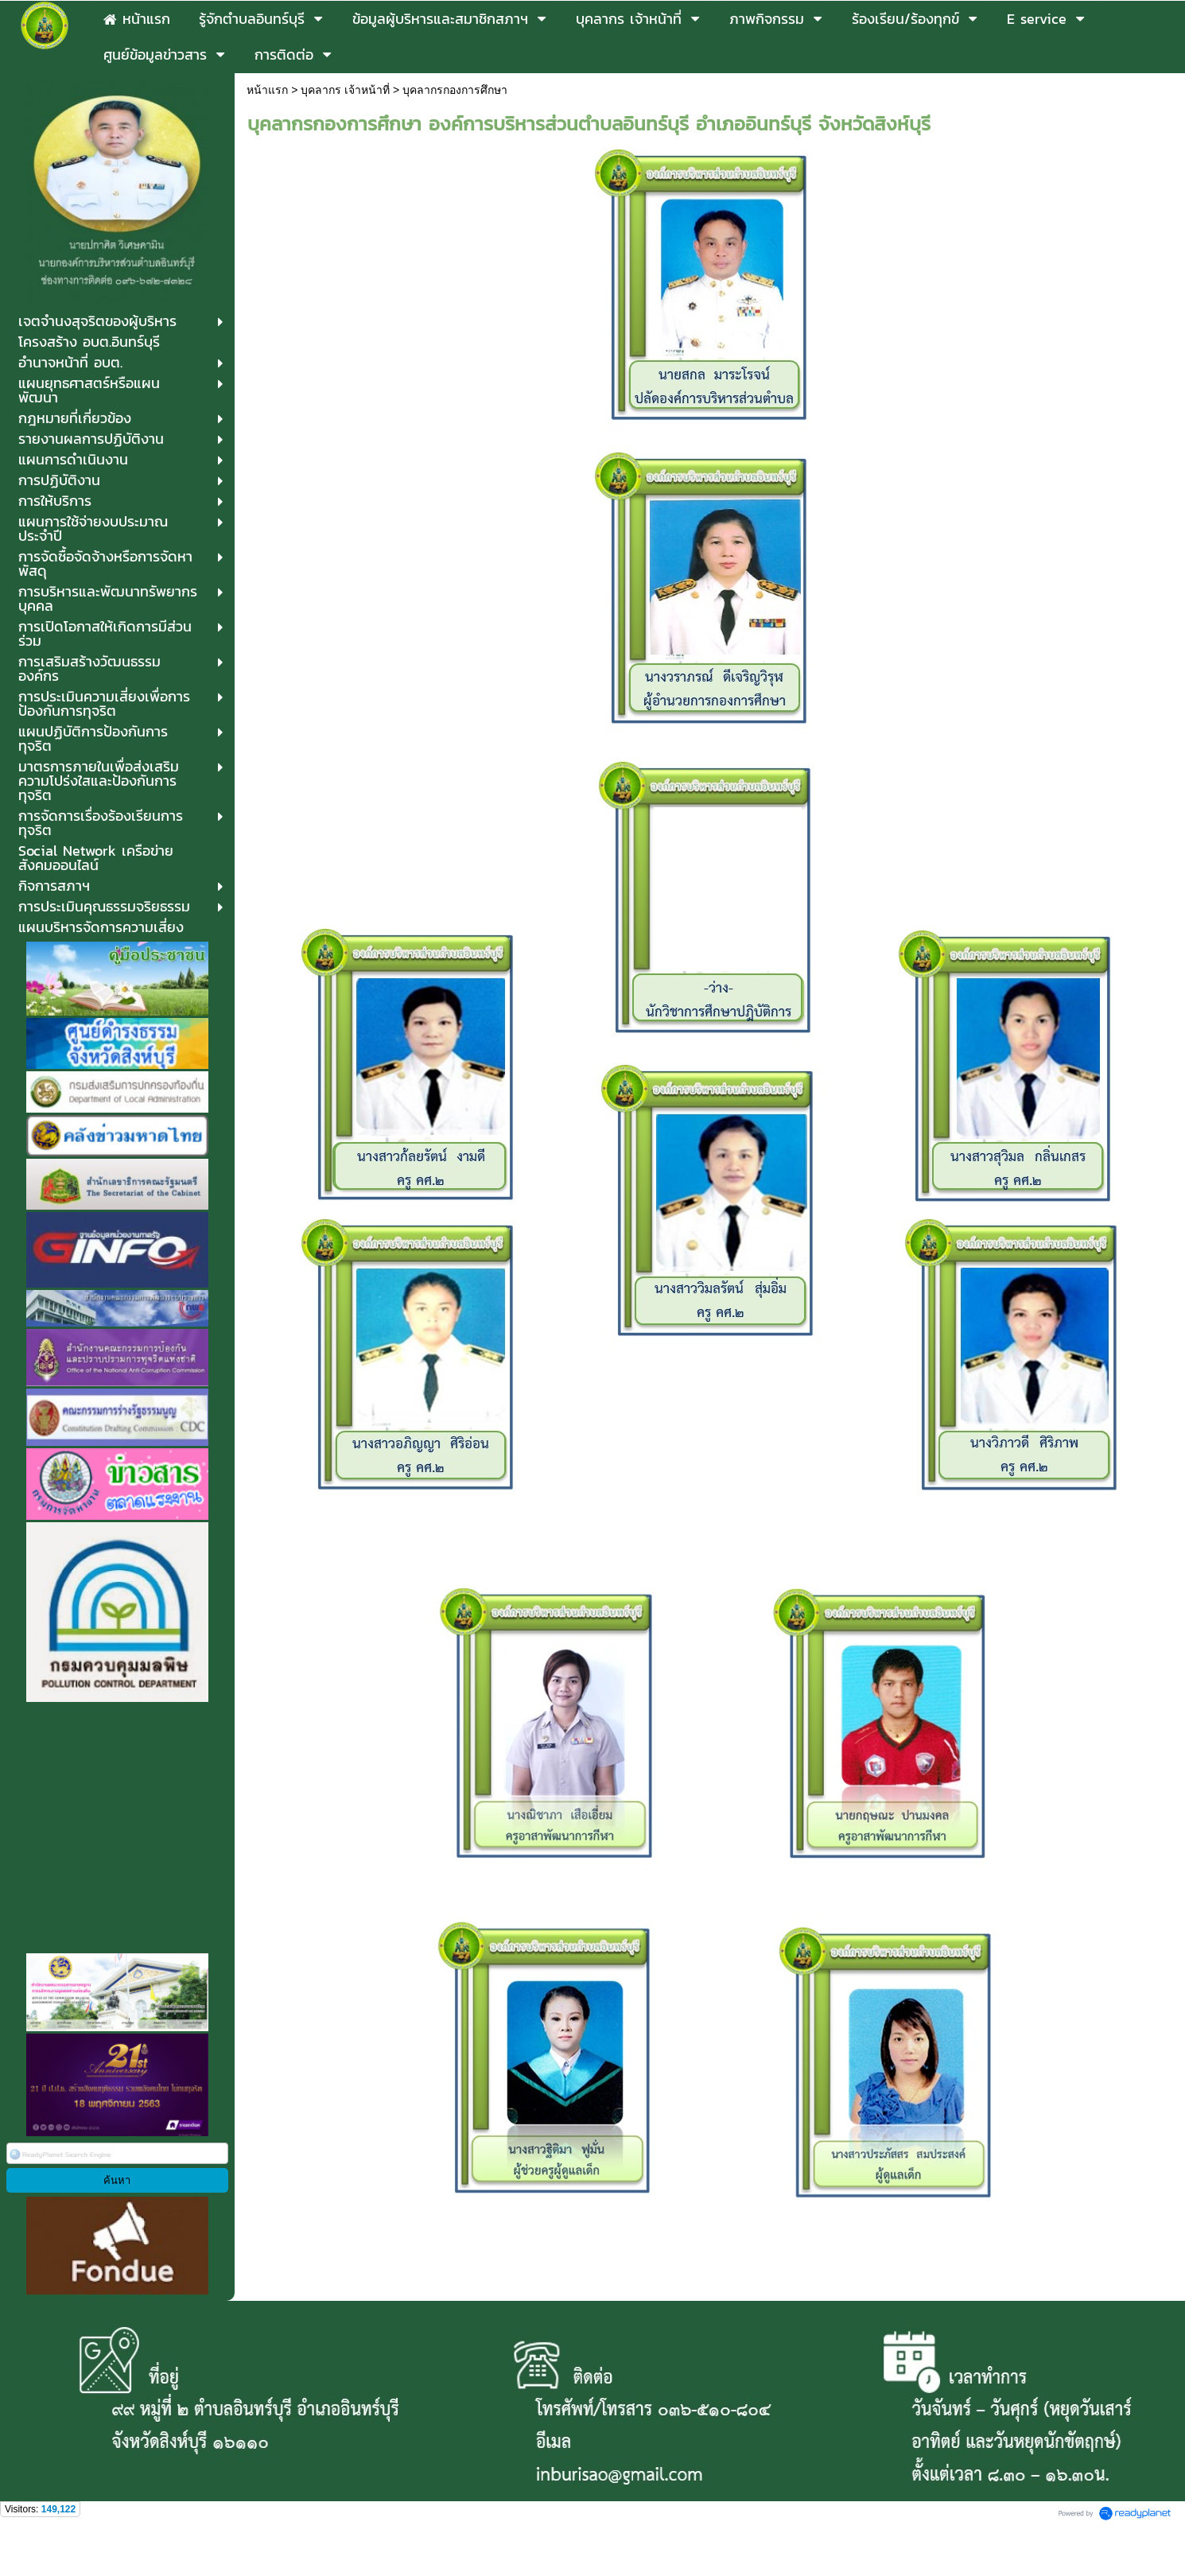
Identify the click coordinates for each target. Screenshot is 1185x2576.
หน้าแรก (267, 90)
